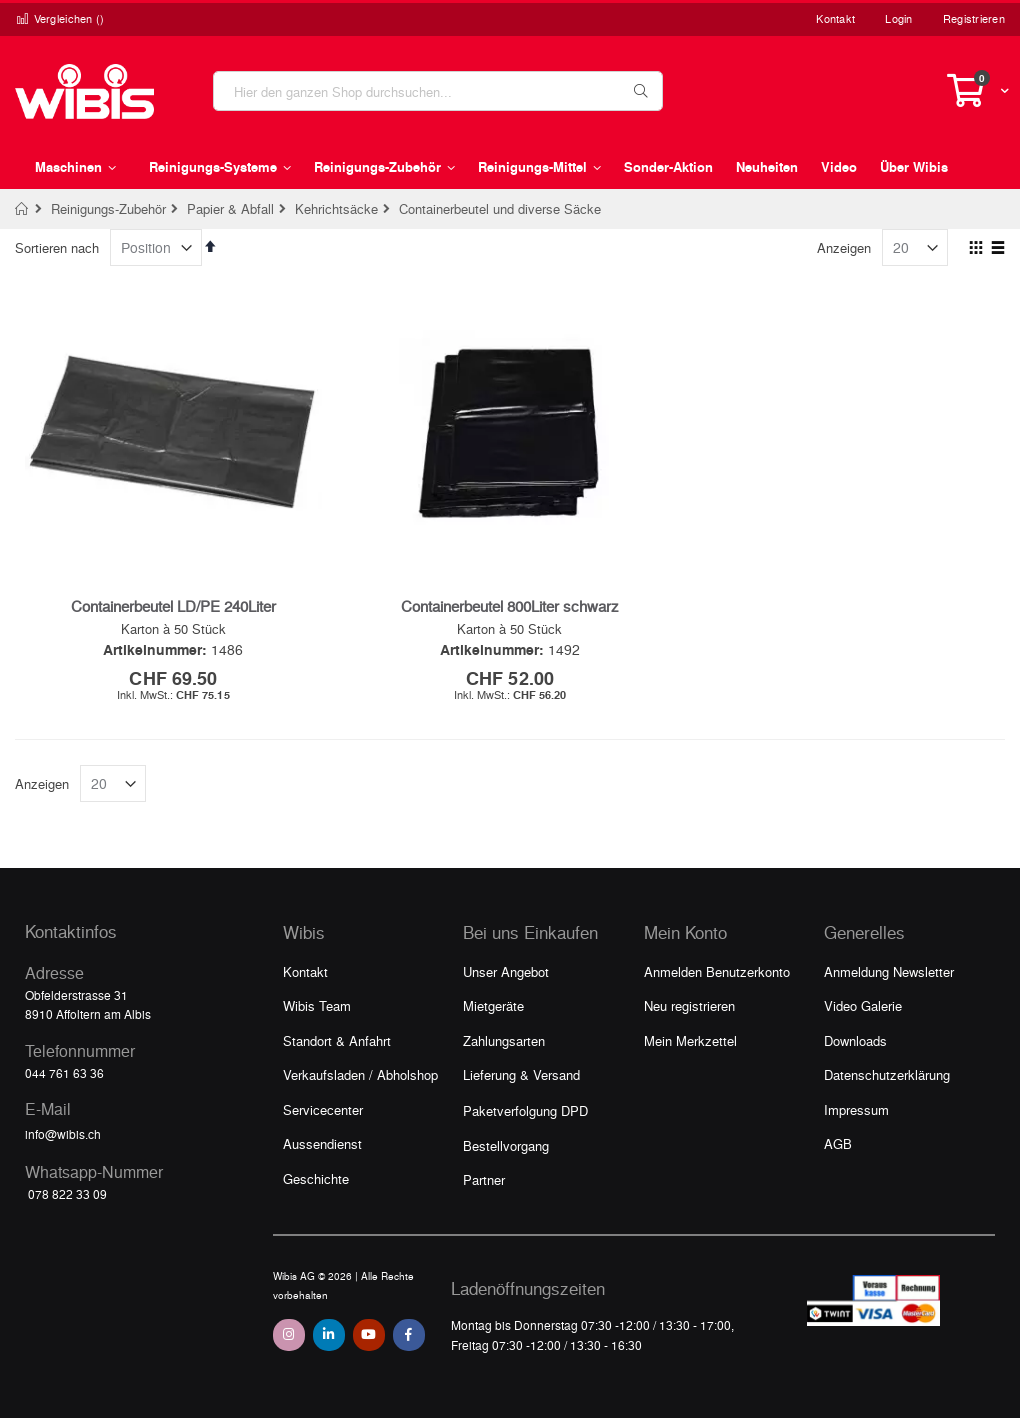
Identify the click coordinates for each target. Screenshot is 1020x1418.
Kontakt (835, 18)
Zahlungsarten (504, 1040)
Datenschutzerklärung (887, 1074)
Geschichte (316, 1178)
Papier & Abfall (230, 208)
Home (22, 209)
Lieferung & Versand (521, 1074)
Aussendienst (322, 1143)
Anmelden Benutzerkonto (717, 971)
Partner (484, 1179)
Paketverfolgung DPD (525, 1110)
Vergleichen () (60, 18)
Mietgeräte (493, 1005)
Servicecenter (323, 1109)
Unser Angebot (506, 971)
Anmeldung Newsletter (889, 971)
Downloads (855, 1040)
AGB (838, 1143)
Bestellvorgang (506, 1145)
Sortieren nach (57, 247)
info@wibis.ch (63, 1134)
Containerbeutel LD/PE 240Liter (173, 606)
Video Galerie (863, 1005)
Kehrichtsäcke (336, 208)
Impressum (856, 1109)
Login (898, 18)
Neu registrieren (689, 1005)
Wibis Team (317, 1005)
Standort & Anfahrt (337, 1040)
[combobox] (438, 91)
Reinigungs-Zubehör (108, 208)
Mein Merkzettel (690, 1040)
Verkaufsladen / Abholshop (360, 1074)
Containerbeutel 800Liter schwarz (510, 606)
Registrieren (974, 18)
